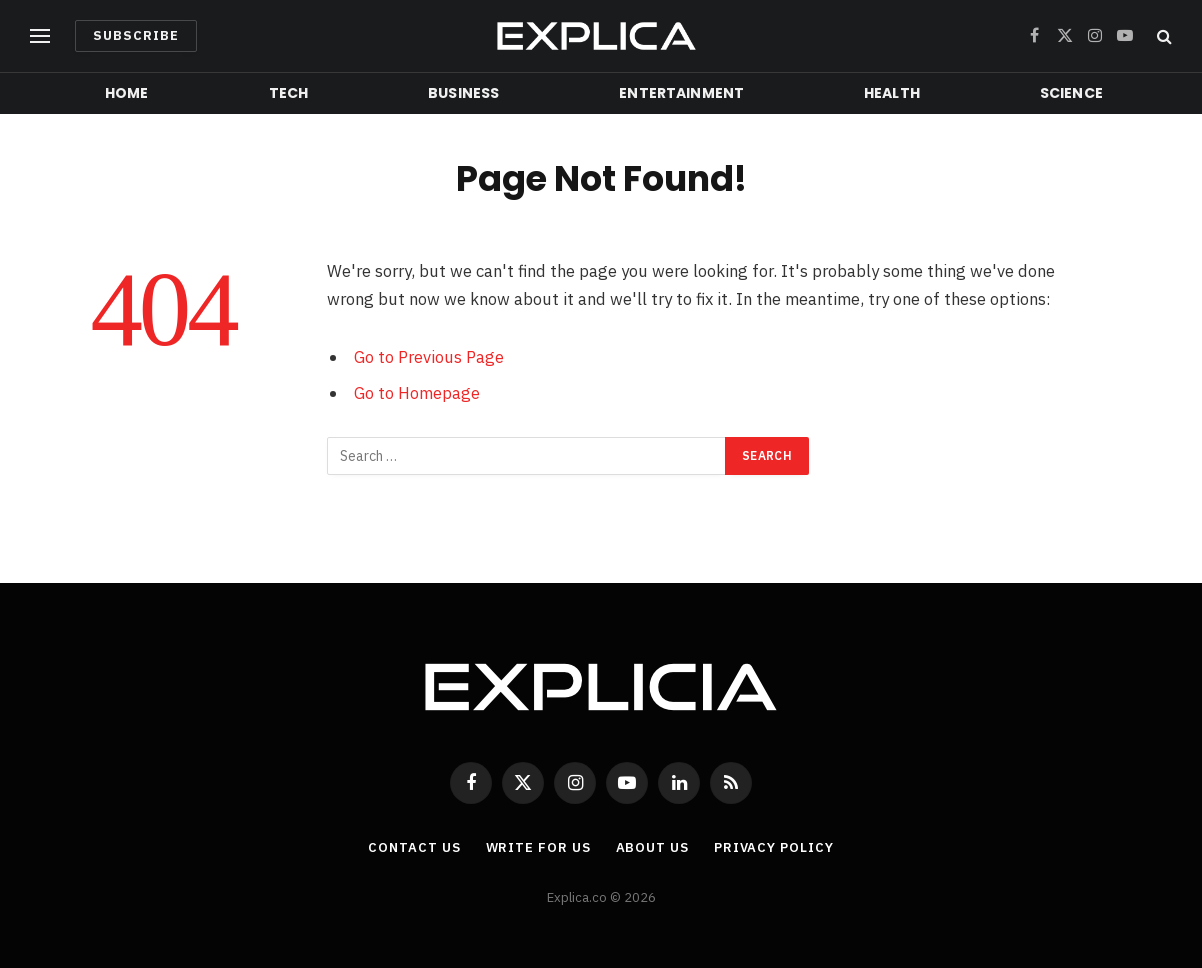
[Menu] (40, 36)
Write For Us (538, 847)
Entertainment (681, 93)
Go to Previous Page (429, 357)
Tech (289, 93)
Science (1071, 93)
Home (127, 93)
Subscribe (136, 35)
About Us (652, 847)
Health (892, 93)
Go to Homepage (417, 393)
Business (463, 93)
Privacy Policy (774, 847)
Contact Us (414, 847)
